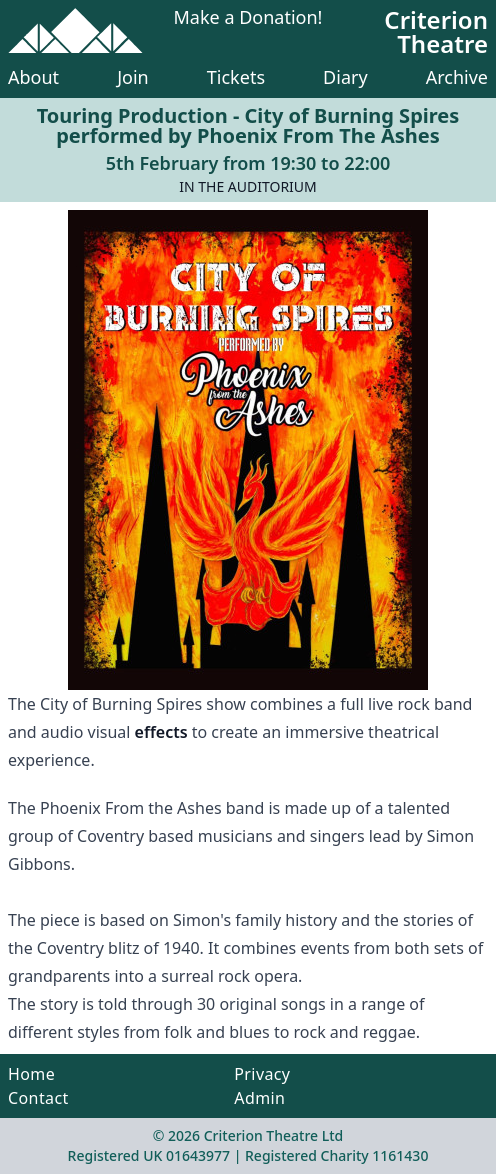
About (33, 77)
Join (133, 77)
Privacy (262, 1074)
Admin (259, 1098)
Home (31, 1074)
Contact (38, 1098)
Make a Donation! (248, 18)
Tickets (236, 77)
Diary (345, 77)
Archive (457, 77)
